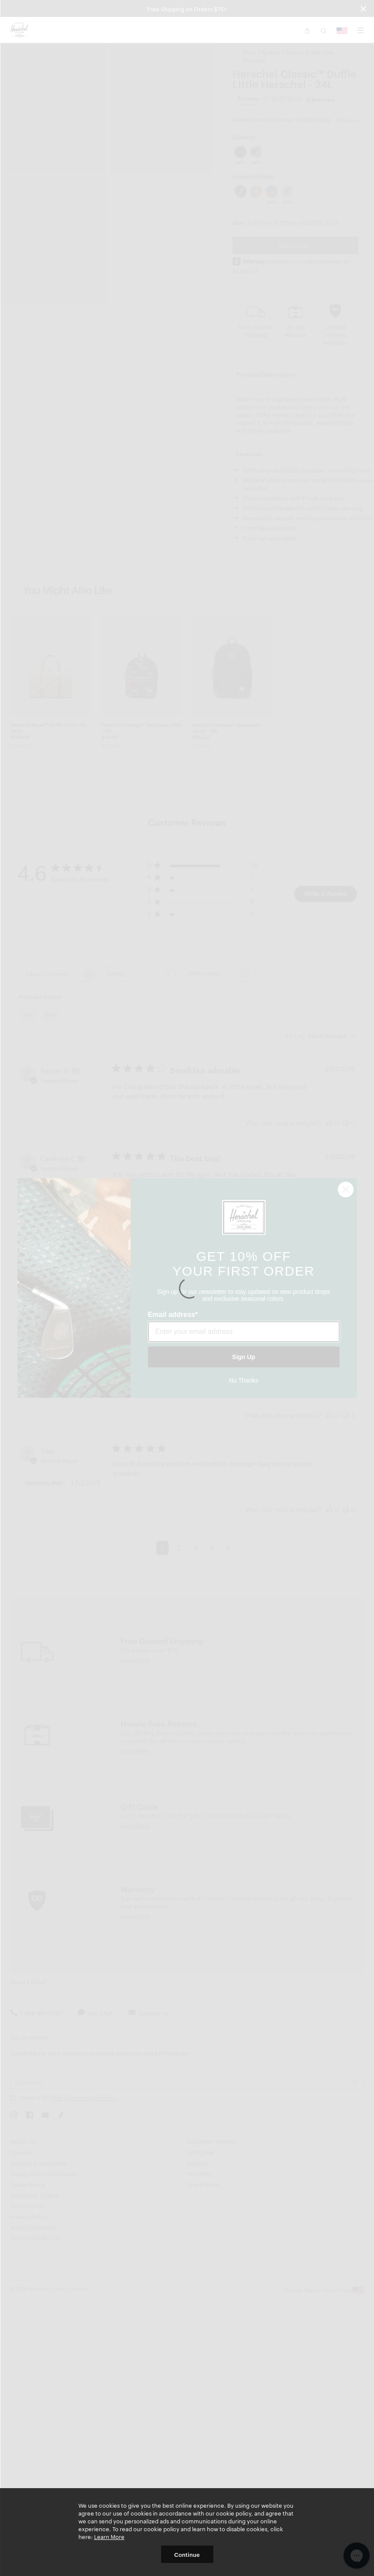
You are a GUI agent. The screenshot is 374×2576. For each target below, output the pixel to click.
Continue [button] (187, 2554)
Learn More (109, 2536)
